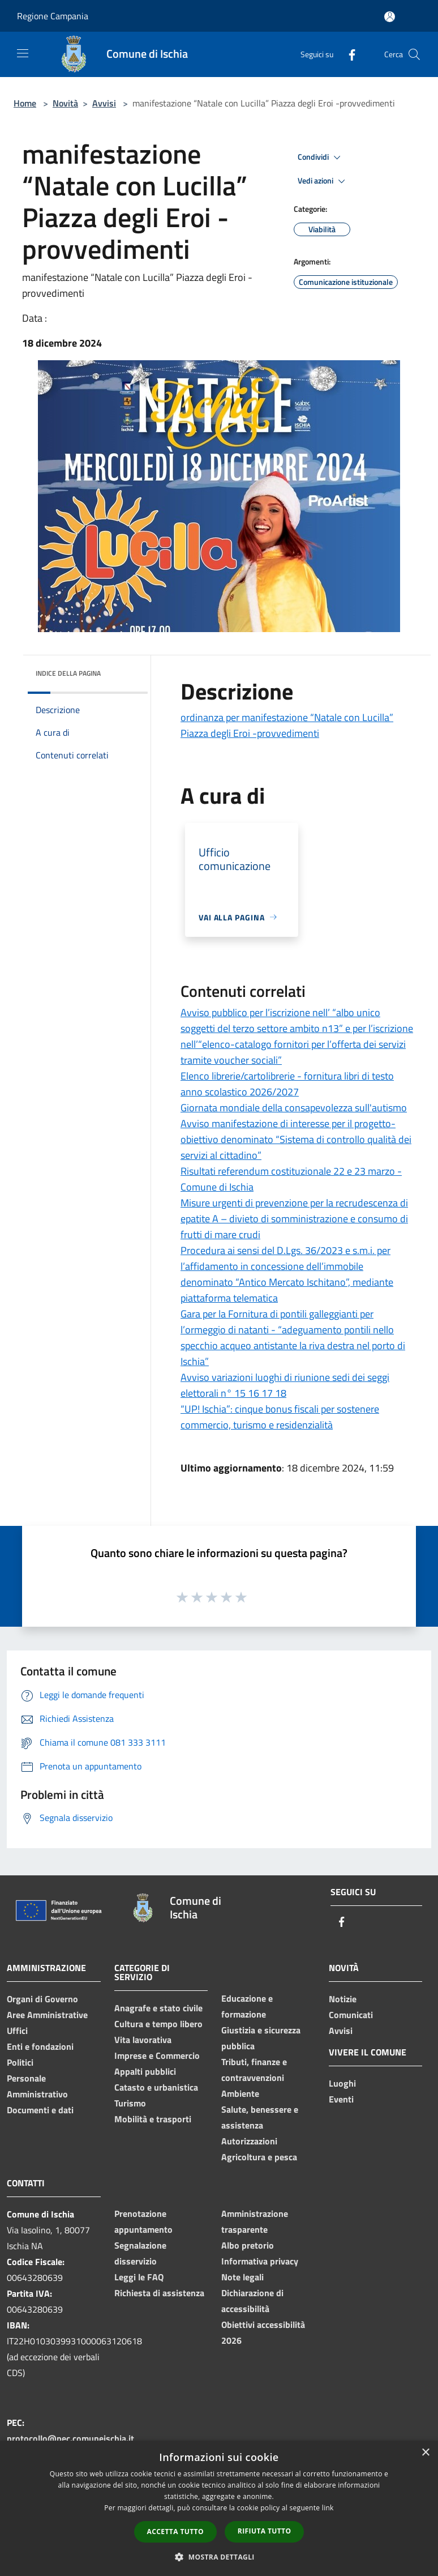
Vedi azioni (323, 181)
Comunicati (351, 2014)
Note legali (242, 2277)
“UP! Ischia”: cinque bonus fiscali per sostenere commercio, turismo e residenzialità (280, 1416)
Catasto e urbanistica (156, 2087)
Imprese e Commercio (157, 2055)
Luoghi (342, 2083)
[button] (219, 2556)
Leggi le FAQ (139, 2277)
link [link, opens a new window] (328, 2508)
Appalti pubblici (145, 2071)
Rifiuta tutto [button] (264, 2531)
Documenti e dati (40, 2110)
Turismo (130, 2103)
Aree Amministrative (47, 2014)
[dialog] (219, 2508)
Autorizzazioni (249, 2141)
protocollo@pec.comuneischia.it (70, 2438)
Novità (65, 103)
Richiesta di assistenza (159, 2293)
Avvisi (104, 103)
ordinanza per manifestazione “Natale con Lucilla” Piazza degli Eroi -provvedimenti (287, 725)
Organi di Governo (42, 1999)
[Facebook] (347, 54)
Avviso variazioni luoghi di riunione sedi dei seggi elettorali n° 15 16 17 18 (285, 1385)
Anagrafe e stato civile (158, 2008)
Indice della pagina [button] (68, 673)
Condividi (321, 157)
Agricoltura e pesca (259, 2157)
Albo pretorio (247, 2245)
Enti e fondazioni (40, 2046)
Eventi (341, 2099)
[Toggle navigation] (22, 53)
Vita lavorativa (142, 2039)
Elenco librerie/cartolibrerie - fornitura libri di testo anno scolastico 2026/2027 (287, 1083)
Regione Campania (52, 16)
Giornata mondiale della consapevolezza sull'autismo (294, 1107)
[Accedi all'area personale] (389, 16)
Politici (20, 2062)
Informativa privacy (259, 2261)
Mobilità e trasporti (152, 2119)
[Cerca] (414, 54)
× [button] (425, 2453)
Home (25, 103)
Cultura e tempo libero (158, 2024)
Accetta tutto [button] (175, 2531)
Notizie (343, 1999)
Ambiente (240, 2093)
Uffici (17, 2030)
